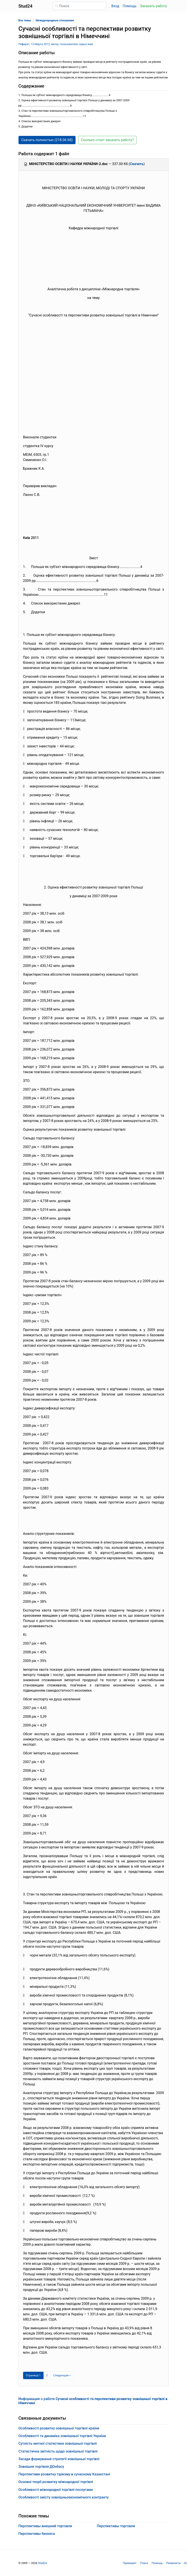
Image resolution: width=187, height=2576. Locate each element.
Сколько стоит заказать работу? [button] (107, 140)
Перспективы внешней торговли (45, 2526)
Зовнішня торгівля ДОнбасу (41, 2467)
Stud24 (42, 2563)
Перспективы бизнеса (37, 2534)
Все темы (25, 20)
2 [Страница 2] (47, 2375)
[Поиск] (79, 6)
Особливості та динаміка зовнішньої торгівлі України (62, 2436)
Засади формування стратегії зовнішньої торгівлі (59, 2459)
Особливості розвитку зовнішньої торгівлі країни (59, 2428)
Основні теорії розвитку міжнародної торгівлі (56, 2482)
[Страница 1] (33, 2375)
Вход (115, 6)
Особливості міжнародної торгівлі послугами (56, 2490)
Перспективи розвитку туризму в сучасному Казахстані (64, 2474)
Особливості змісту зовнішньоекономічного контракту (64, 2497)
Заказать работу (153, 6)
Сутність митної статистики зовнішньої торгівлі (58, 2443)
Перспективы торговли (116, 2526)
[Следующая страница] (62, 2375)
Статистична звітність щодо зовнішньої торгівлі (58, 2451)
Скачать (136, 164)
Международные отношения (55, 20)
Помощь (129, 6)
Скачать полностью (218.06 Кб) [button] (47, 140)
